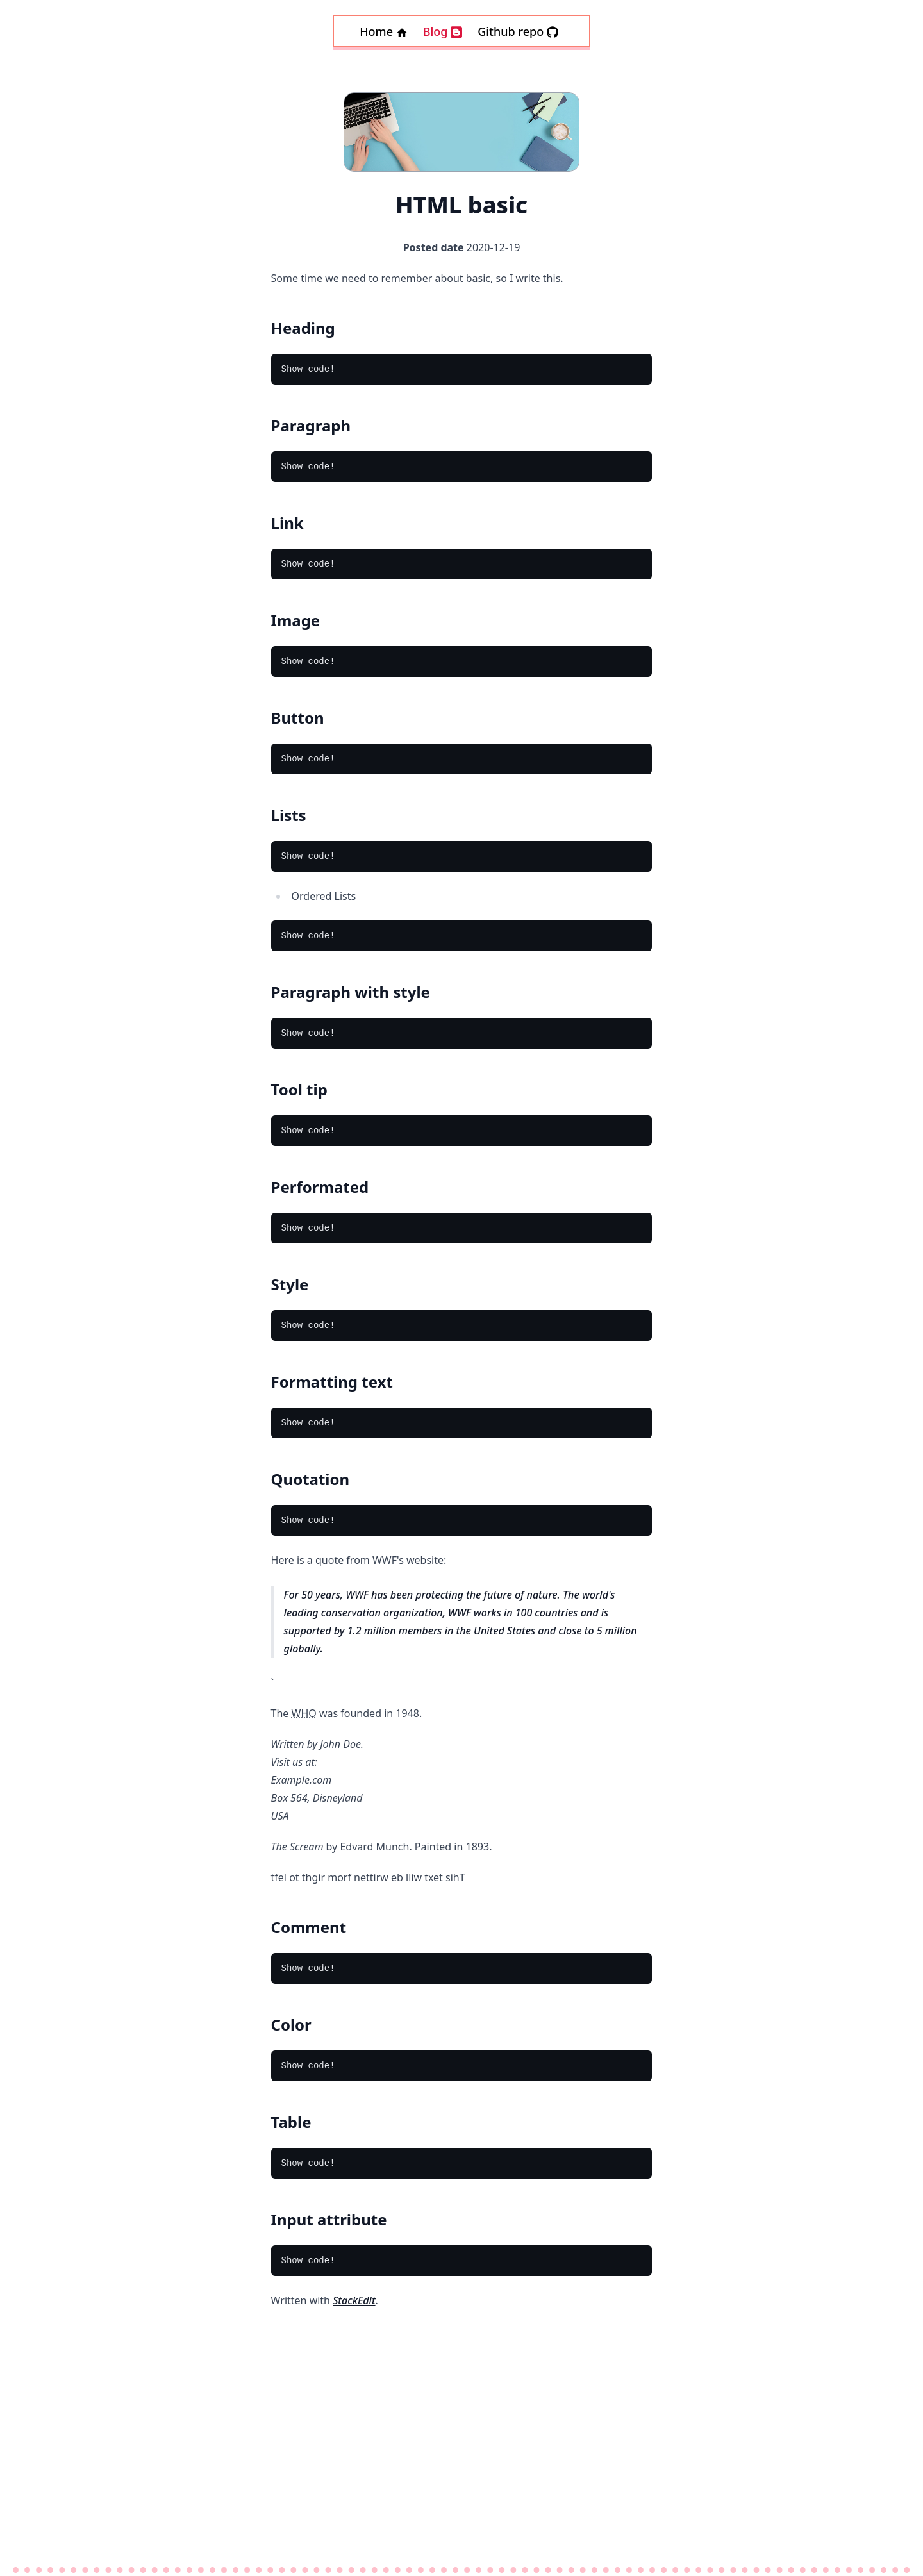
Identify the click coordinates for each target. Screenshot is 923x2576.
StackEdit (354, 2300)
